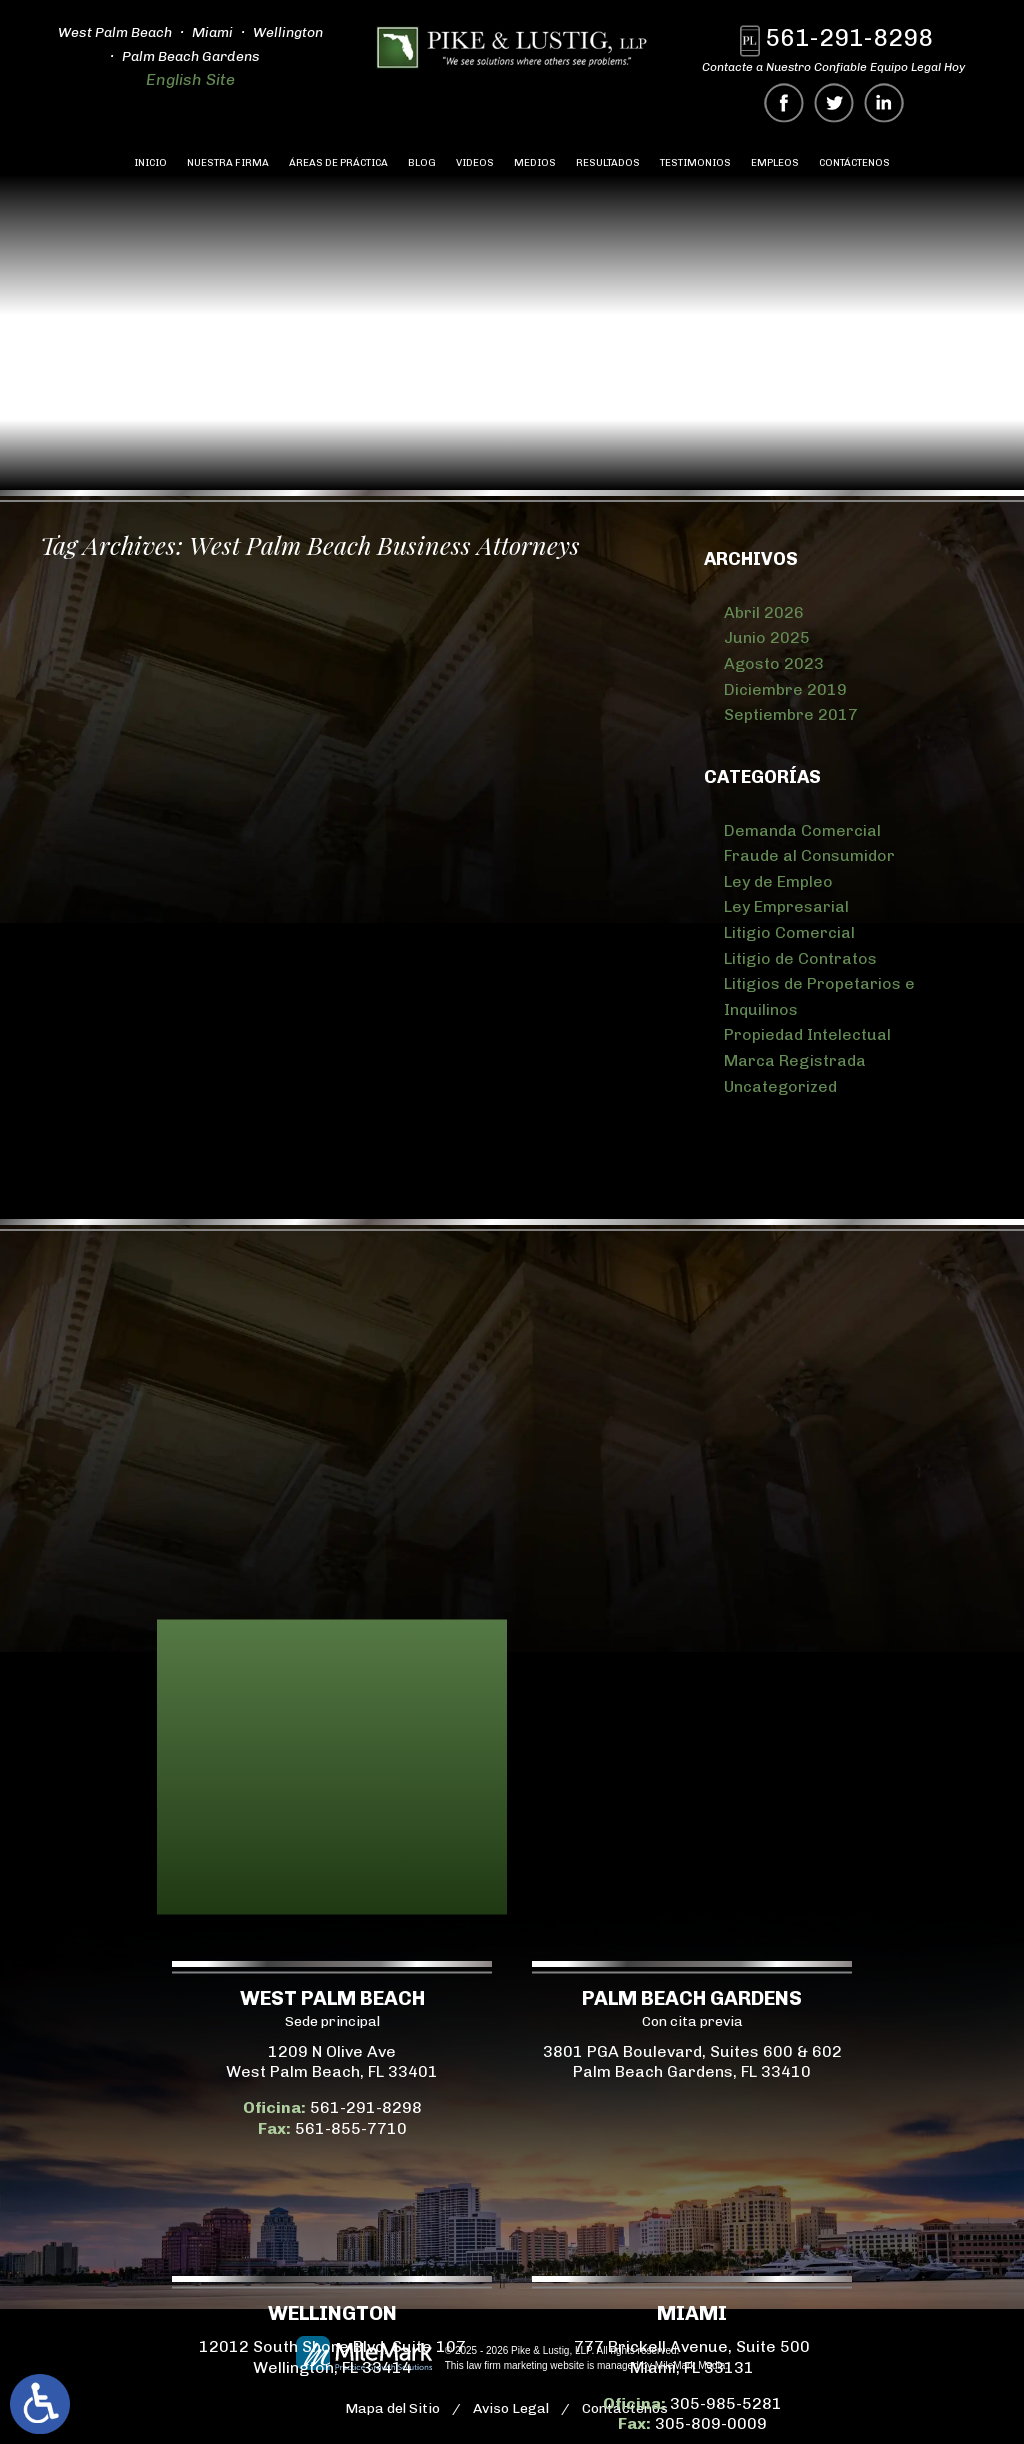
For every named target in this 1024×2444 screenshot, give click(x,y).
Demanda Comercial (802, 830)
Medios (535, 163)
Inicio (150, 163)
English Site (190, 79)
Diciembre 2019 (785, 689)
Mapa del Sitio (392, 2408)
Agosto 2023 (774, 663)
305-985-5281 (74, 2403)
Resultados (608, 163)
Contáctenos (854, 163)
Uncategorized (780, 1086)
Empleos (775, 163)
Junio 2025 (767, 637)
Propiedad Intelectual (807, 1034)
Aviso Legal (511, 2408)
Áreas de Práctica (338, 163)
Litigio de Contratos (800, 958)
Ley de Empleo (778, 881)
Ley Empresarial (786, 906)
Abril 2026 (764, 612)
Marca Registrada (795, 1060)
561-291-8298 (849, 37)
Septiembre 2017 (791, 714)
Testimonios (695, 163)
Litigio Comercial (789, 932)
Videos (475, 163)
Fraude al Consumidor (809, 855)
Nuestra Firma (228, 163)
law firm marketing (506, 2365)
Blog (422, 163)
